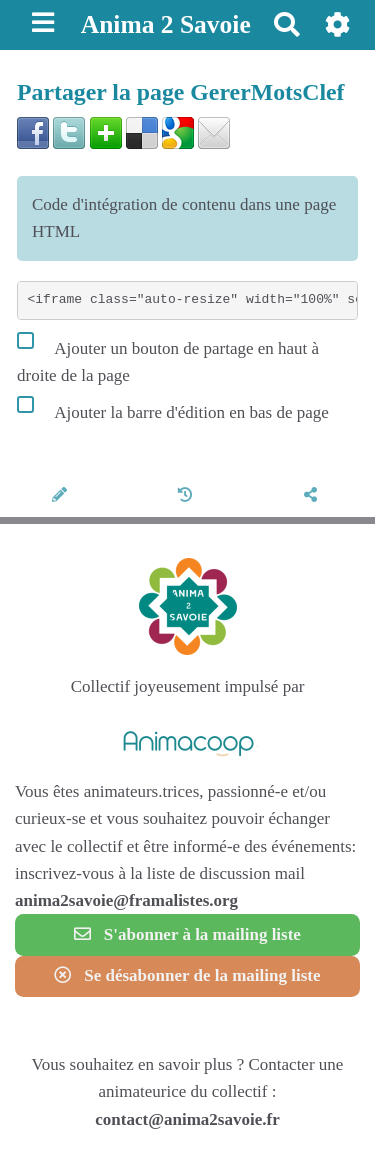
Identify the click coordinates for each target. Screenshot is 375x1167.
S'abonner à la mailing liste (187, 934)
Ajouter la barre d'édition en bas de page (173, 408)
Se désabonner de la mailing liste (187, 975)
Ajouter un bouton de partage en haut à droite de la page (168, 357)
